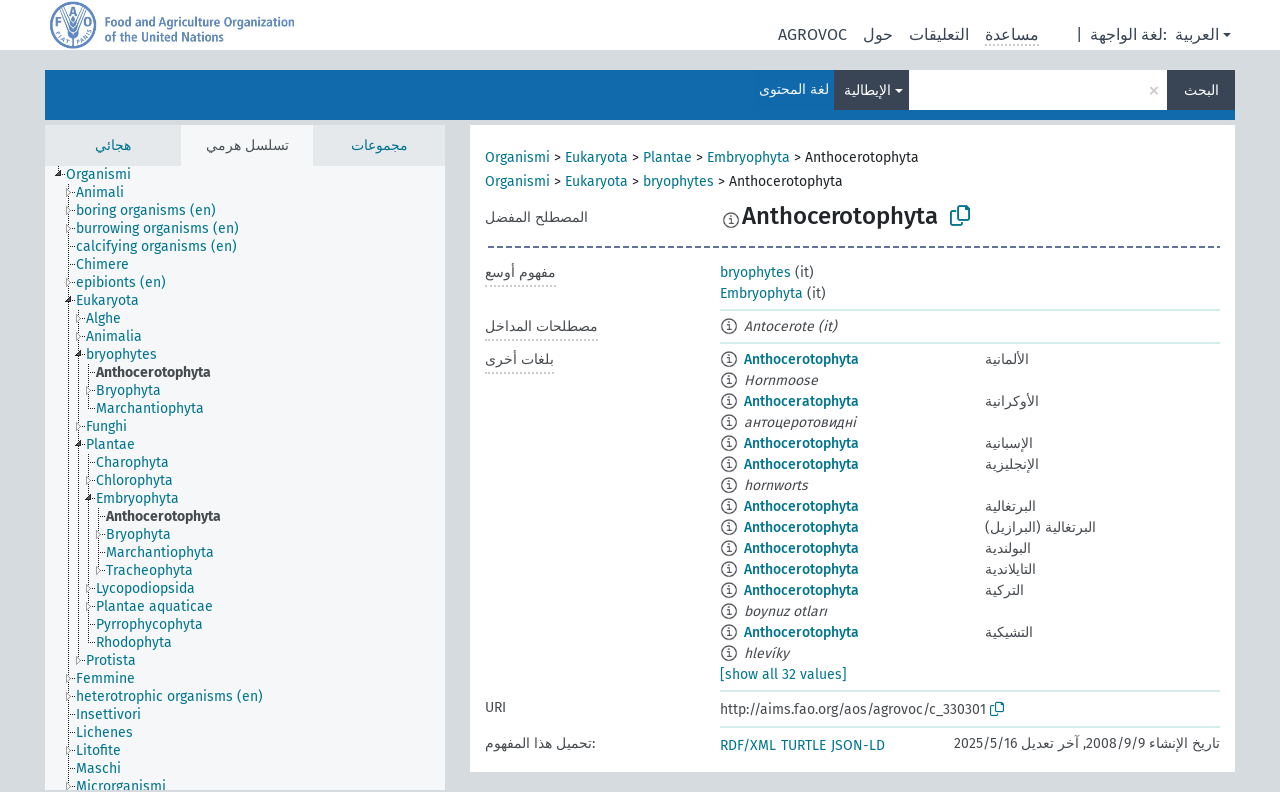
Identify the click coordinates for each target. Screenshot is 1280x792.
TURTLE (803, 745)
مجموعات (379, 145)
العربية (1197, 34)
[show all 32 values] (783, 674)
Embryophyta (748, 157)
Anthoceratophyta (801, 401)
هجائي (113, 145)
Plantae (667, 157)
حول (878, 34)
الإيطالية (867, 90)
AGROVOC (812, 34)
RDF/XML (748, 745)
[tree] (245, 478)
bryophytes (678, 181)
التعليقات (939, 34)
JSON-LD (858, 745)
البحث (1201, 90)
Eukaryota (596, 157)
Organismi (517, 157)
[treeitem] (107, 175)
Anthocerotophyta (801, 359)
